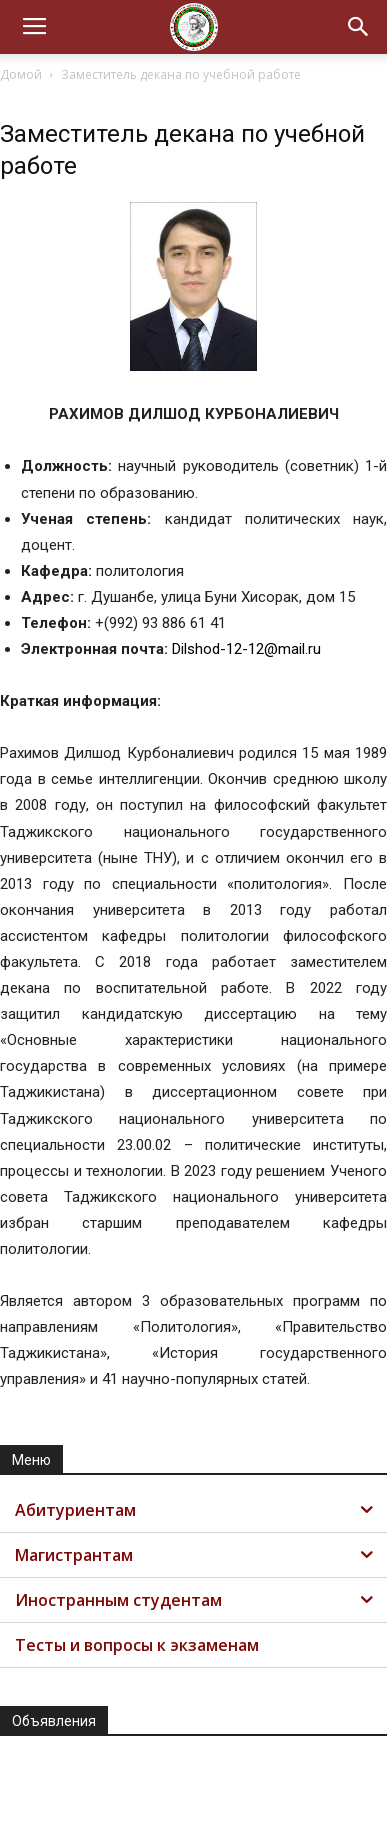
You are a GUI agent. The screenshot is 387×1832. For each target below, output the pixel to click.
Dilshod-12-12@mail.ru (246, 649)
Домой (21, 74)
